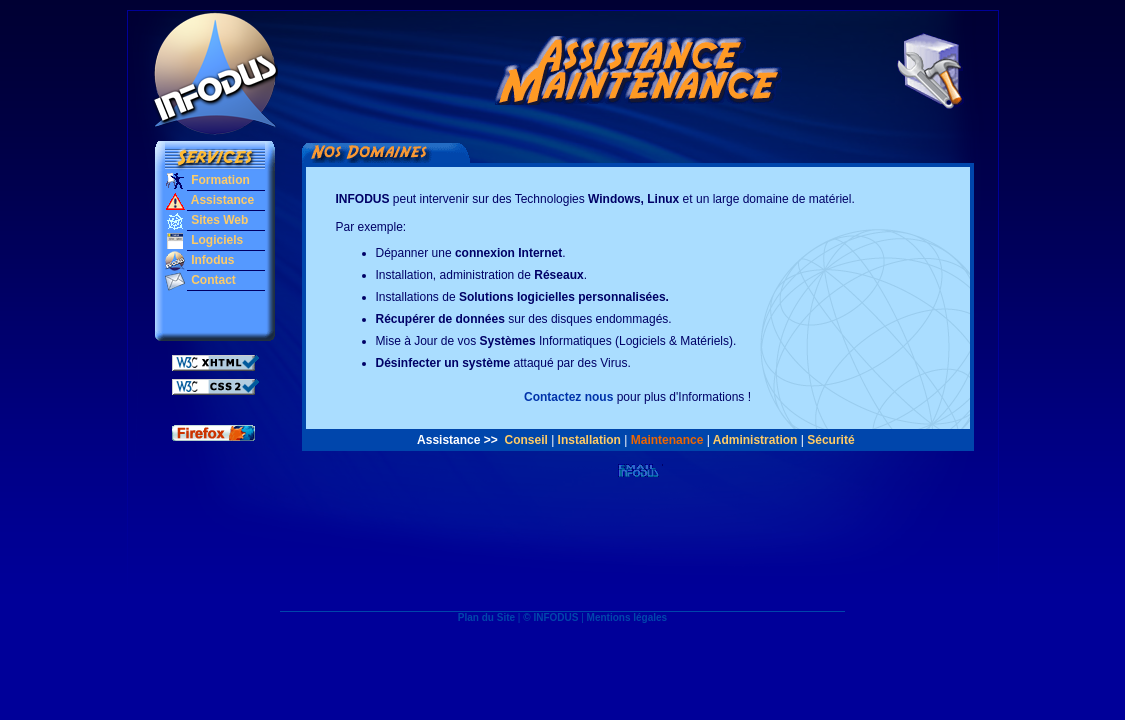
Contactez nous (568, 397)
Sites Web (218, 220)
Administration (755, 440)
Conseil (526, 440)
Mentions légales (627, 617)
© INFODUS (550, 617)
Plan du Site (486, 617)
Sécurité (831, 440)
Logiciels (215, 240)
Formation (219, 180)
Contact (212, 280)
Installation (589, 440)
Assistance (221, 200)
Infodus (211, 260)
